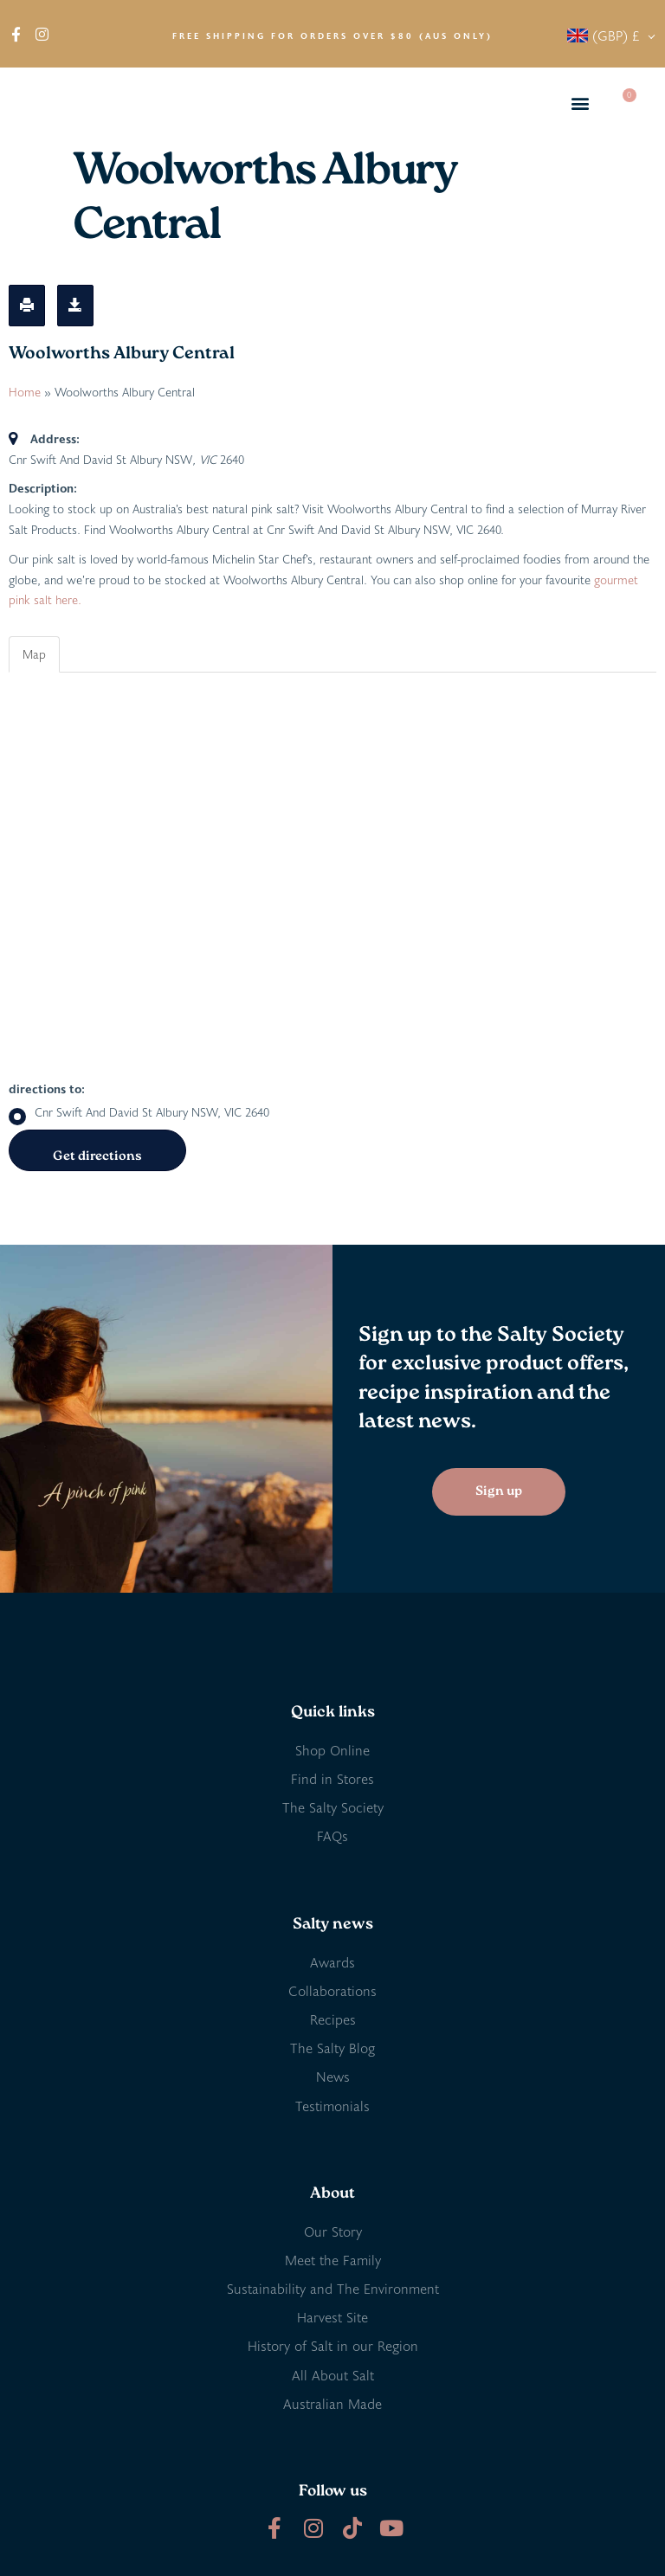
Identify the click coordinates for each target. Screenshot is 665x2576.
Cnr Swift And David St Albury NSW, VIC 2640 (139, 1112)
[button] (580, 103)
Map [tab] (34, 654)
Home (25, 391)
